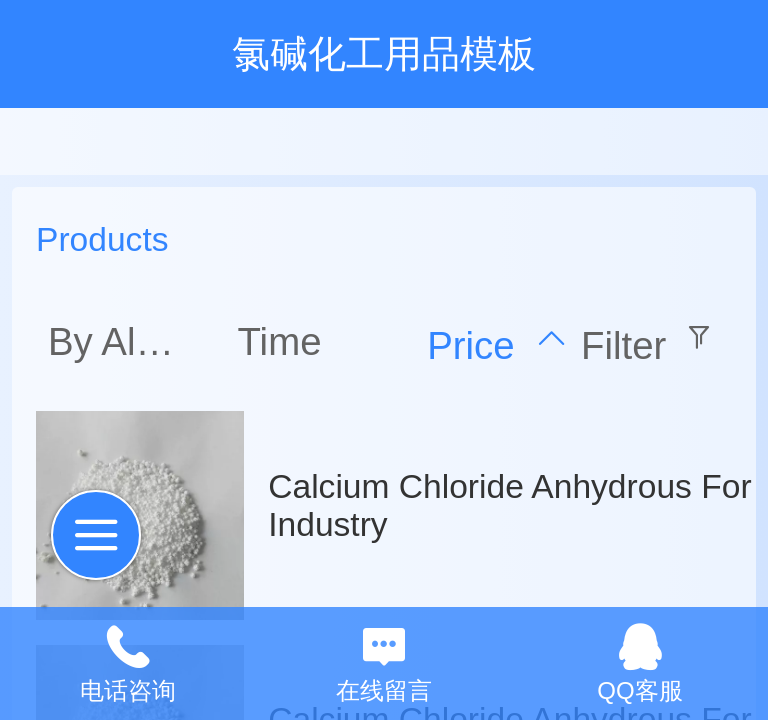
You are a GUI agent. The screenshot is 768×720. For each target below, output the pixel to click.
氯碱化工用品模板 (384, 53)
